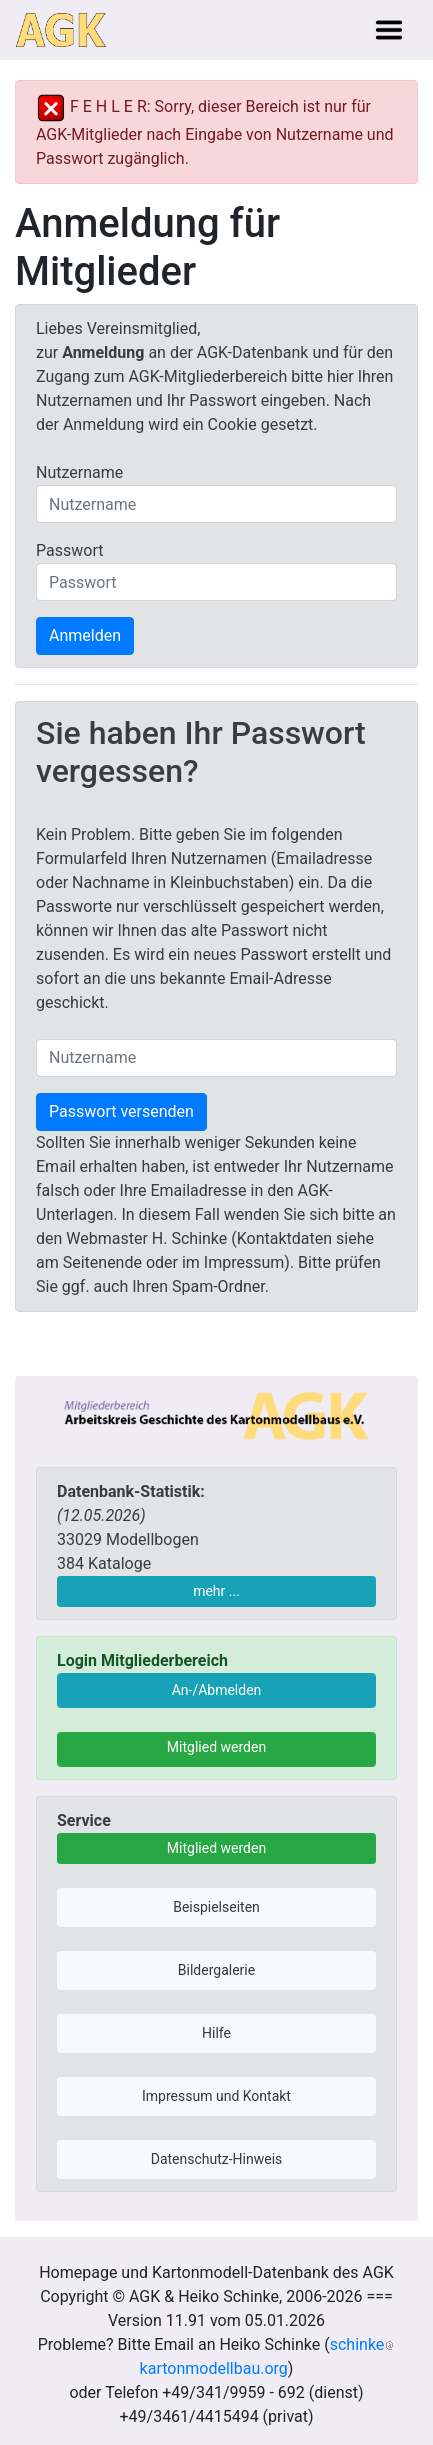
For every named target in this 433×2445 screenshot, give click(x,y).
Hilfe (216, 2033)
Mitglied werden (216, 1747)
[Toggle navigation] (389, 30)
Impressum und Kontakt (216, 2096)
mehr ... (216, 1591)
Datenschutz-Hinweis (217, 2159)
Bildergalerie (216, 1970)
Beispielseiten (216, 1907)
